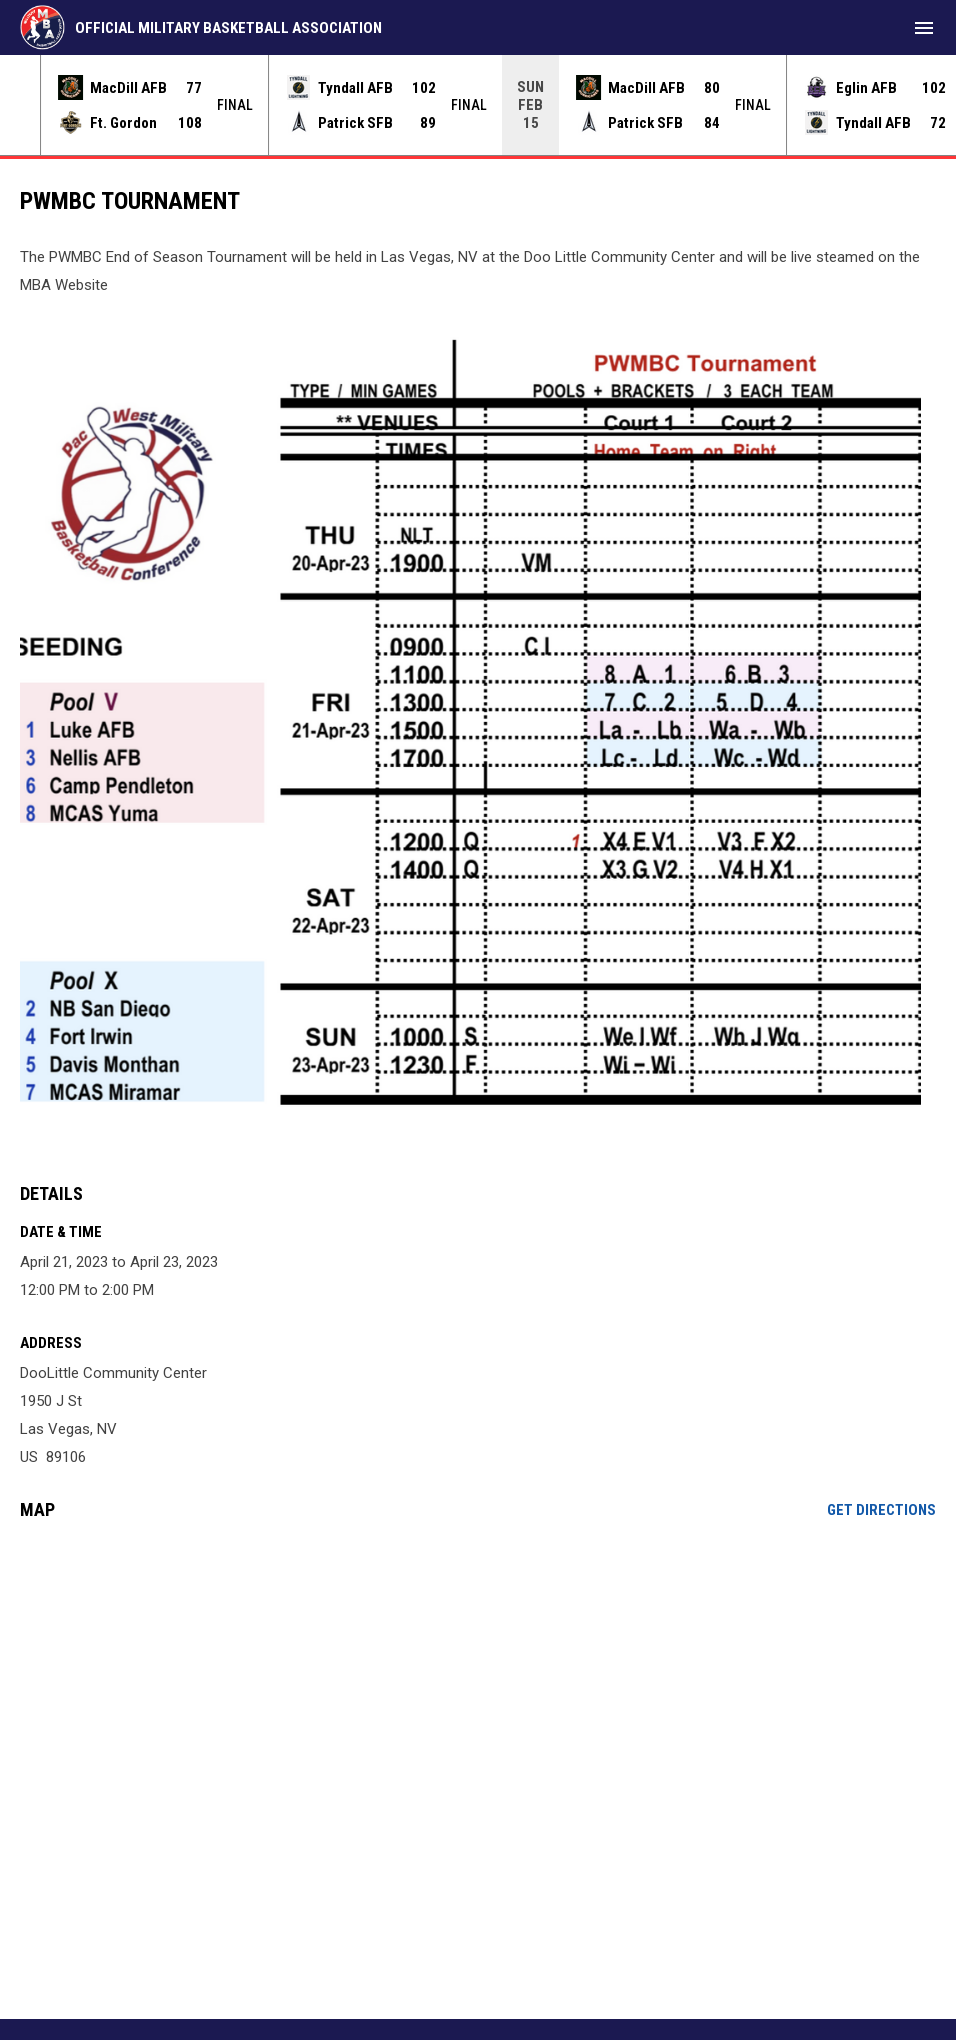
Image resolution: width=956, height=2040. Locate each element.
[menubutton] (924, 28)
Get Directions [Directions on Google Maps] (881, 1510)
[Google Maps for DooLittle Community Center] (478, 1689)
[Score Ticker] (478, 105)
